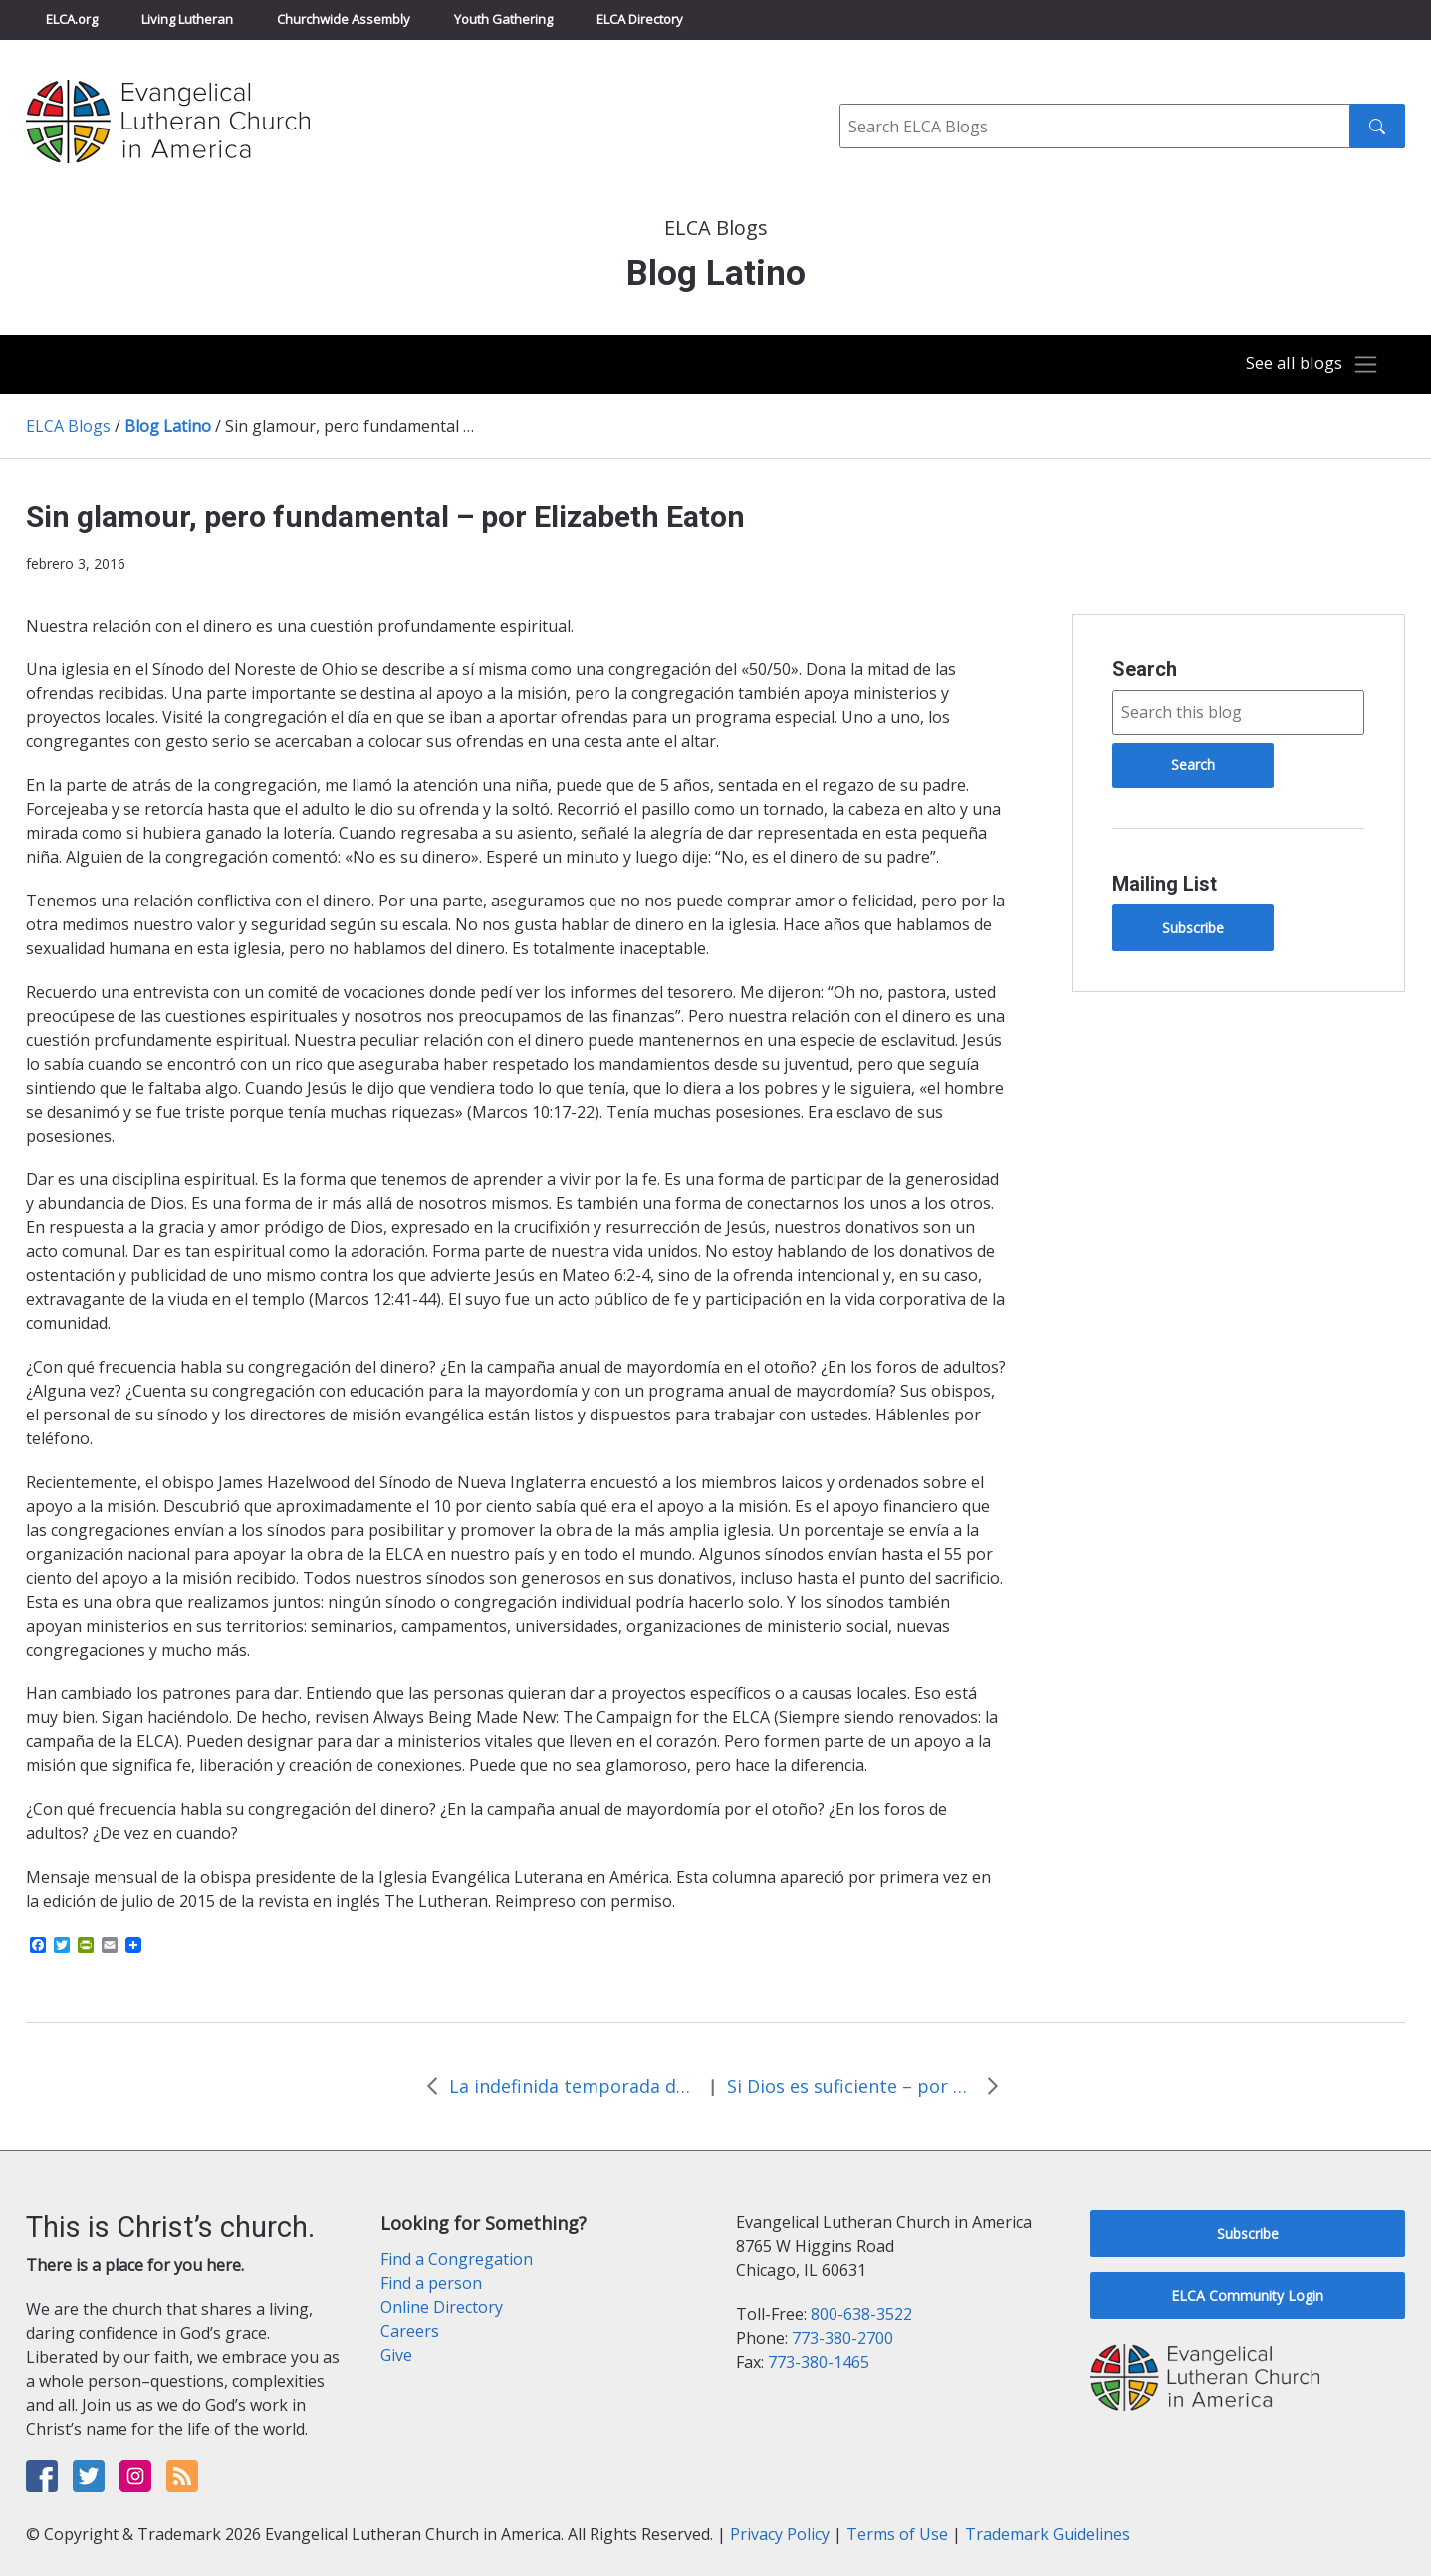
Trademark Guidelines (1047, 2534)
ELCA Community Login (1247, 2295)
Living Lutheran (187, 19)
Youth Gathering (503, 19)
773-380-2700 (842, 2338)
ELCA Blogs (68, 426)
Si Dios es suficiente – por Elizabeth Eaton (851, 2086)
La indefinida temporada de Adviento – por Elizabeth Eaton (573, 2086)
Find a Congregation (456, 2259)
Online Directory (441, 2307)
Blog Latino (167, 426)
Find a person (431, 2283)
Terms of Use (897, 2534)
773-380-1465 (818, 2362)
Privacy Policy (780, 2534)
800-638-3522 (861, 2314)
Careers (409, 2331)
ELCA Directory (639, 19)
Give (396, 2355)
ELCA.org (72, 19)
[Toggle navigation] (1307, 365)
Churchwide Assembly (343, 19)
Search (1144, 669)
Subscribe (1193, 927)
